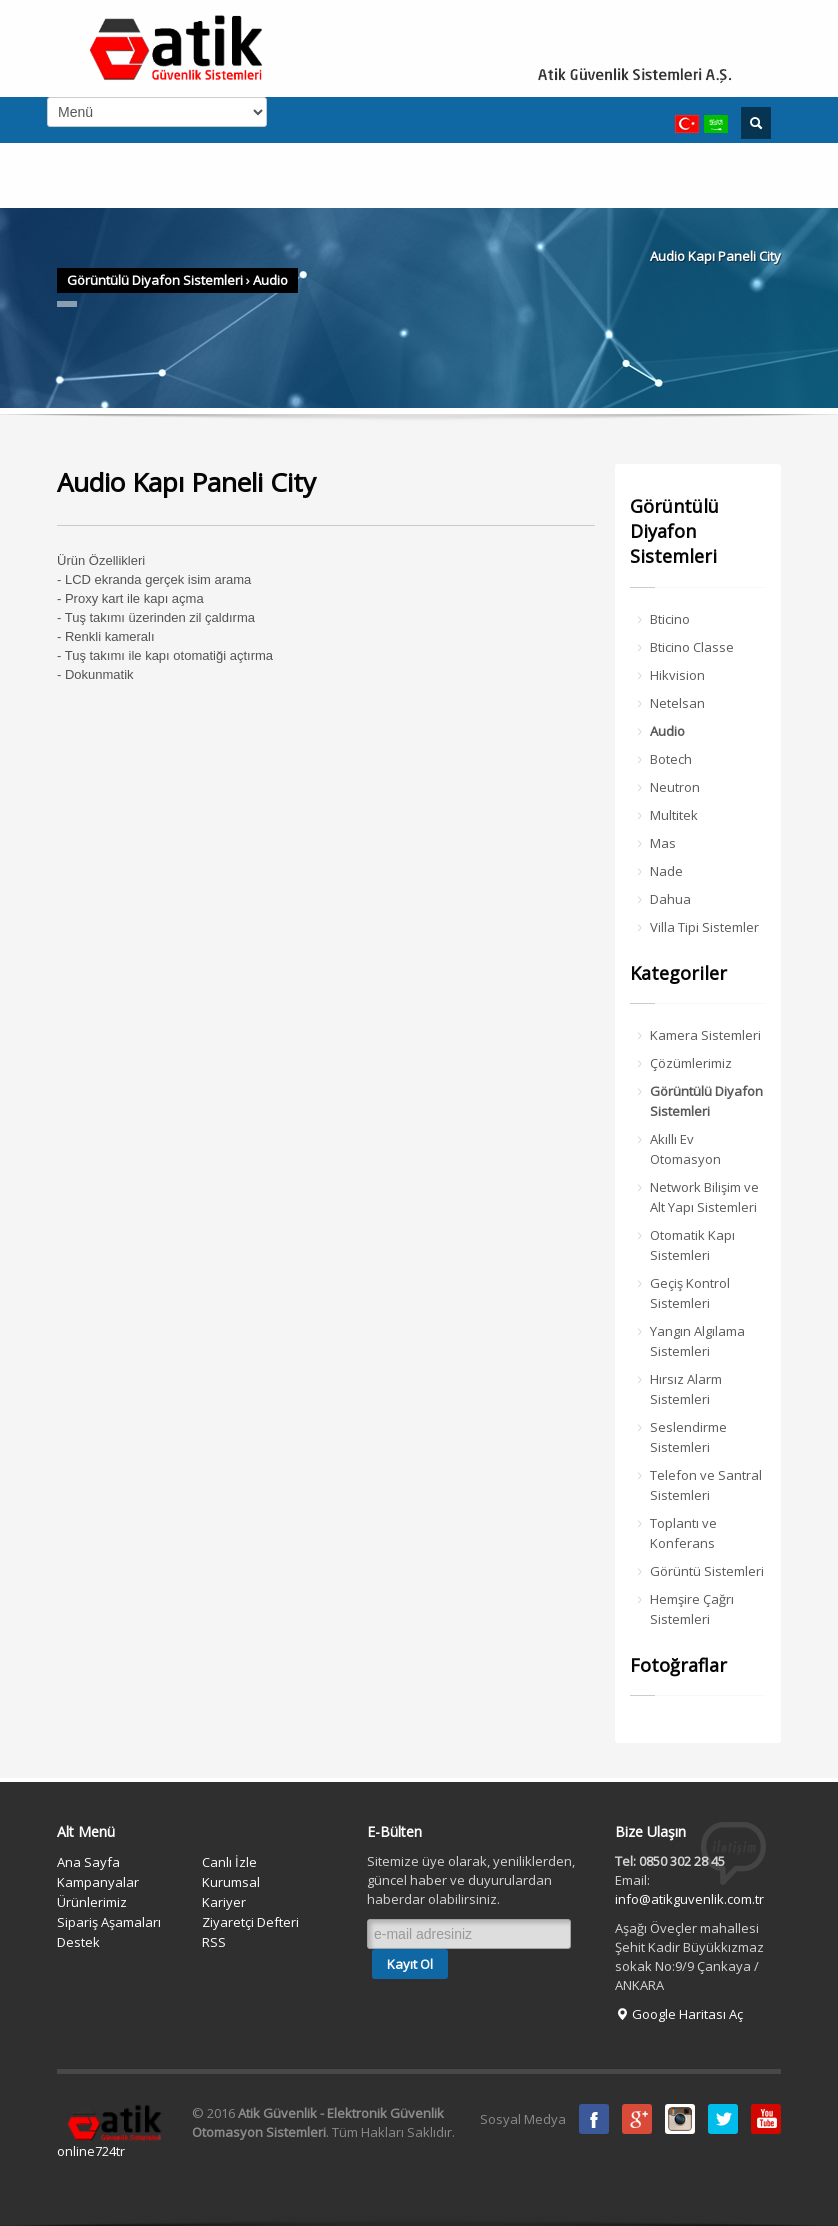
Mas (663, 843)
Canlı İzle (229, 1862)
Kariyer (224, 1902)
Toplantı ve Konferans (683, 1533)
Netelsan (677, 703)
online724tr (91, 2151)
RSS (214, 1942)
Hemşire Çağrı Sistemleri (692, 1609)
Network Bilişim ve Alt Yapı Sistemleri (704, 1197)
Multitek (674, 815)
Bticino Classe (692, 647)
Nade (666, 871)
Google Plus (637, 2119)
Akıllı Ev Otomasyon (685, 1149)
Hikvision (677, 675)
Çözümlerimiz (691, 1063)
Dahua (670, 899)
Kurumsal (231, 1882)
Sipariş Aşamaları (109, 1922)
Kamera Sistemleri (705, 1035)
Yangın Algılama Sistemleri (697, 1341)
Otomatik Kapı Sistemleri (692, 1245)
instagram (680, 2119)
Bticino (670, 619)
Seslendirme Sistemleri (688, 1437)
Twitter (723, 2119)
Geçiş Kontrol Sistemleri (690, 1293)
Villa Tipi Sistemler (704, 927)
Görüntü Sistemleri (707, 1571)
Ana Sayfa (88, 1862)
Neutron (675, 787)
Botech (671, 759)
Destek (78, 1942)
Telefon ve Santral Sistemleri (706, 1485)
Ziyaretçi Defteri (250, 1922)
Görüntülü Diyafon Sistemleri (155, 280)
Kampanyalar (98, 1882)
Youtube (766, 2119)
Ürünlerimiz (92, 1902)
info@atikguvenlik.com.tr (689, 1899)
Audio (270, 280)
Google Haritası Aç (679, 2014)
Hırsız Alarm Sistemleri (686, 1389)
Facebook (594, 2119)
